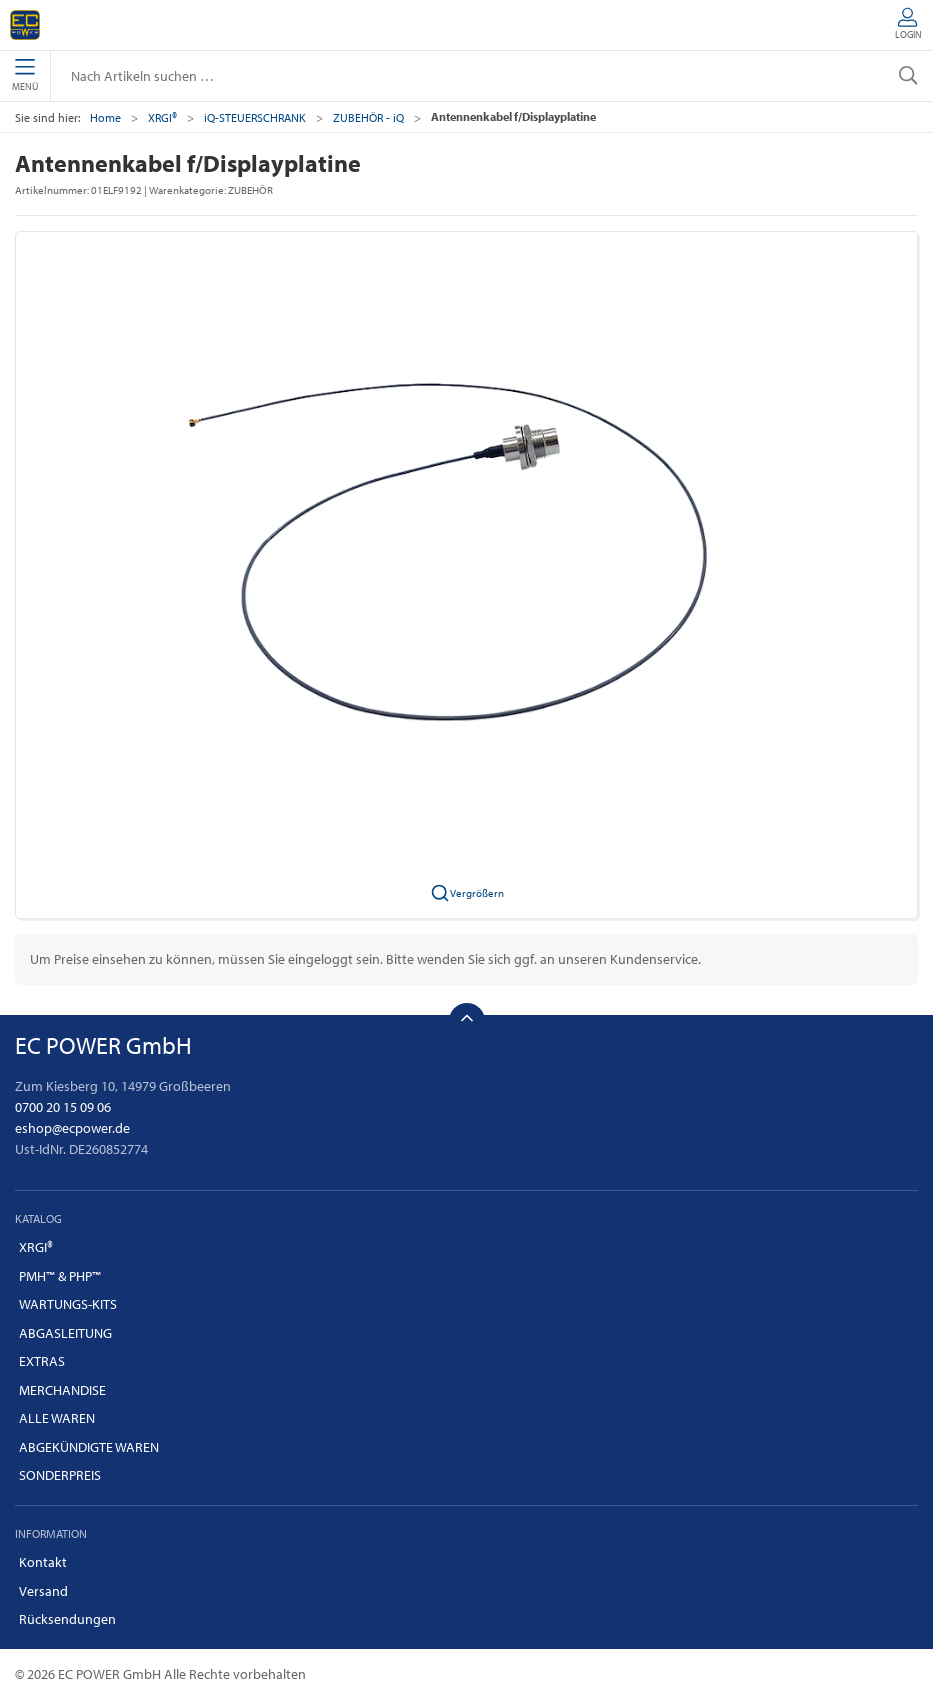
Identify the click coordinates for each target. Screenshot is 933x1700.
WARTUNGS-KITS (68, 1304)
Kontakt (43, 1562)
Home (105, 117)
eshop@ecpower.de (72, 1128)
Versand (43, 1591)
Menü (25, 76)
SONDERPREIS (60, 1475)
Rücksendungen (67, 1619)
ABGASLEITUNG (65, 1333)
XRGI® (162, 117)
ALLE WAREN (57, 1418)
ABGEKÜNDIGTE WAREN (89, 1447)
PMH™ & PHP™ (60, 1276)
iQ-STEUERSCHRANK (255, 117)
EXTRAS (42, 1361)
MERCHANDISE (62, 1390)
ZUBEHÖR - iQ (368, 117)
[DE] (25, 25)
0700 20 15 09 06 (63, 1107)
